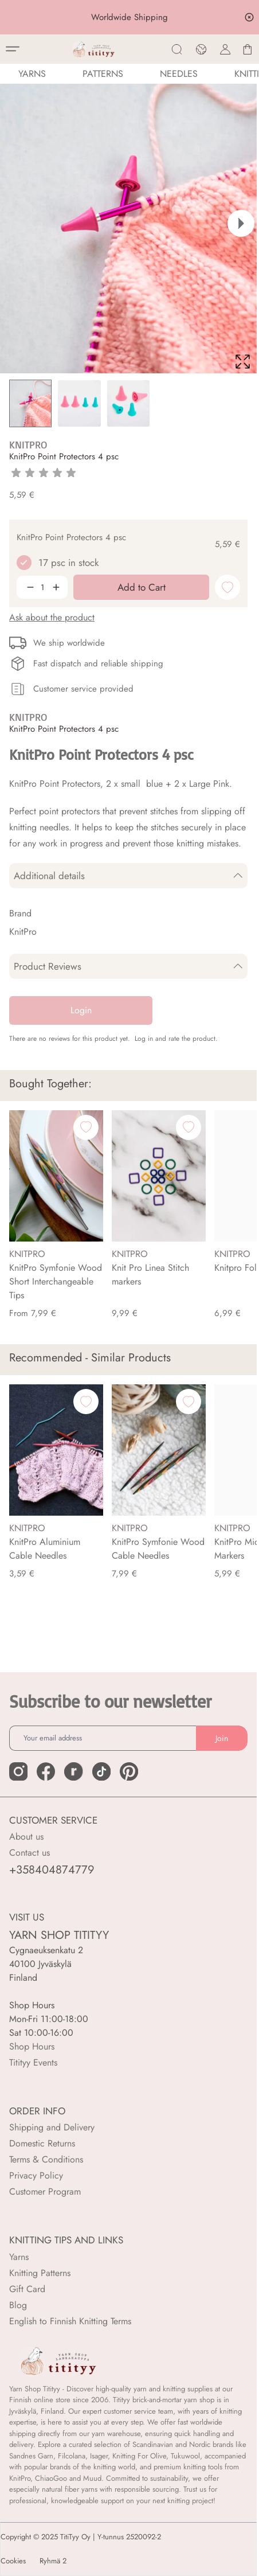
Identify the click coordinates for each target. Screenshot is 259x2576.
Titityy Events (33, 2062)
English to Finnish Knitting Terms (70, 2321)
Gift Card (27, 2289)
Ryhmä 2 (53, 2561)
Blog (18, 2305)
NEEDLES (179, 73)
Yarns (19, 2256)
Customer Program (45, 2191)
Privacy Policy (36, 2175)
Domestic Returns (42, 2143)
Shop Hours (31, 2046)
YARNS (32, 73)
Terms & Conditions (46, 2159)
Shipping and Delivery (52, 2127)
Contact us (29, 1852)
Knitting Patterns (39, 2273)
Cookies (13, 2561)
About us (26, 1836)
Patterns (103, 73)
